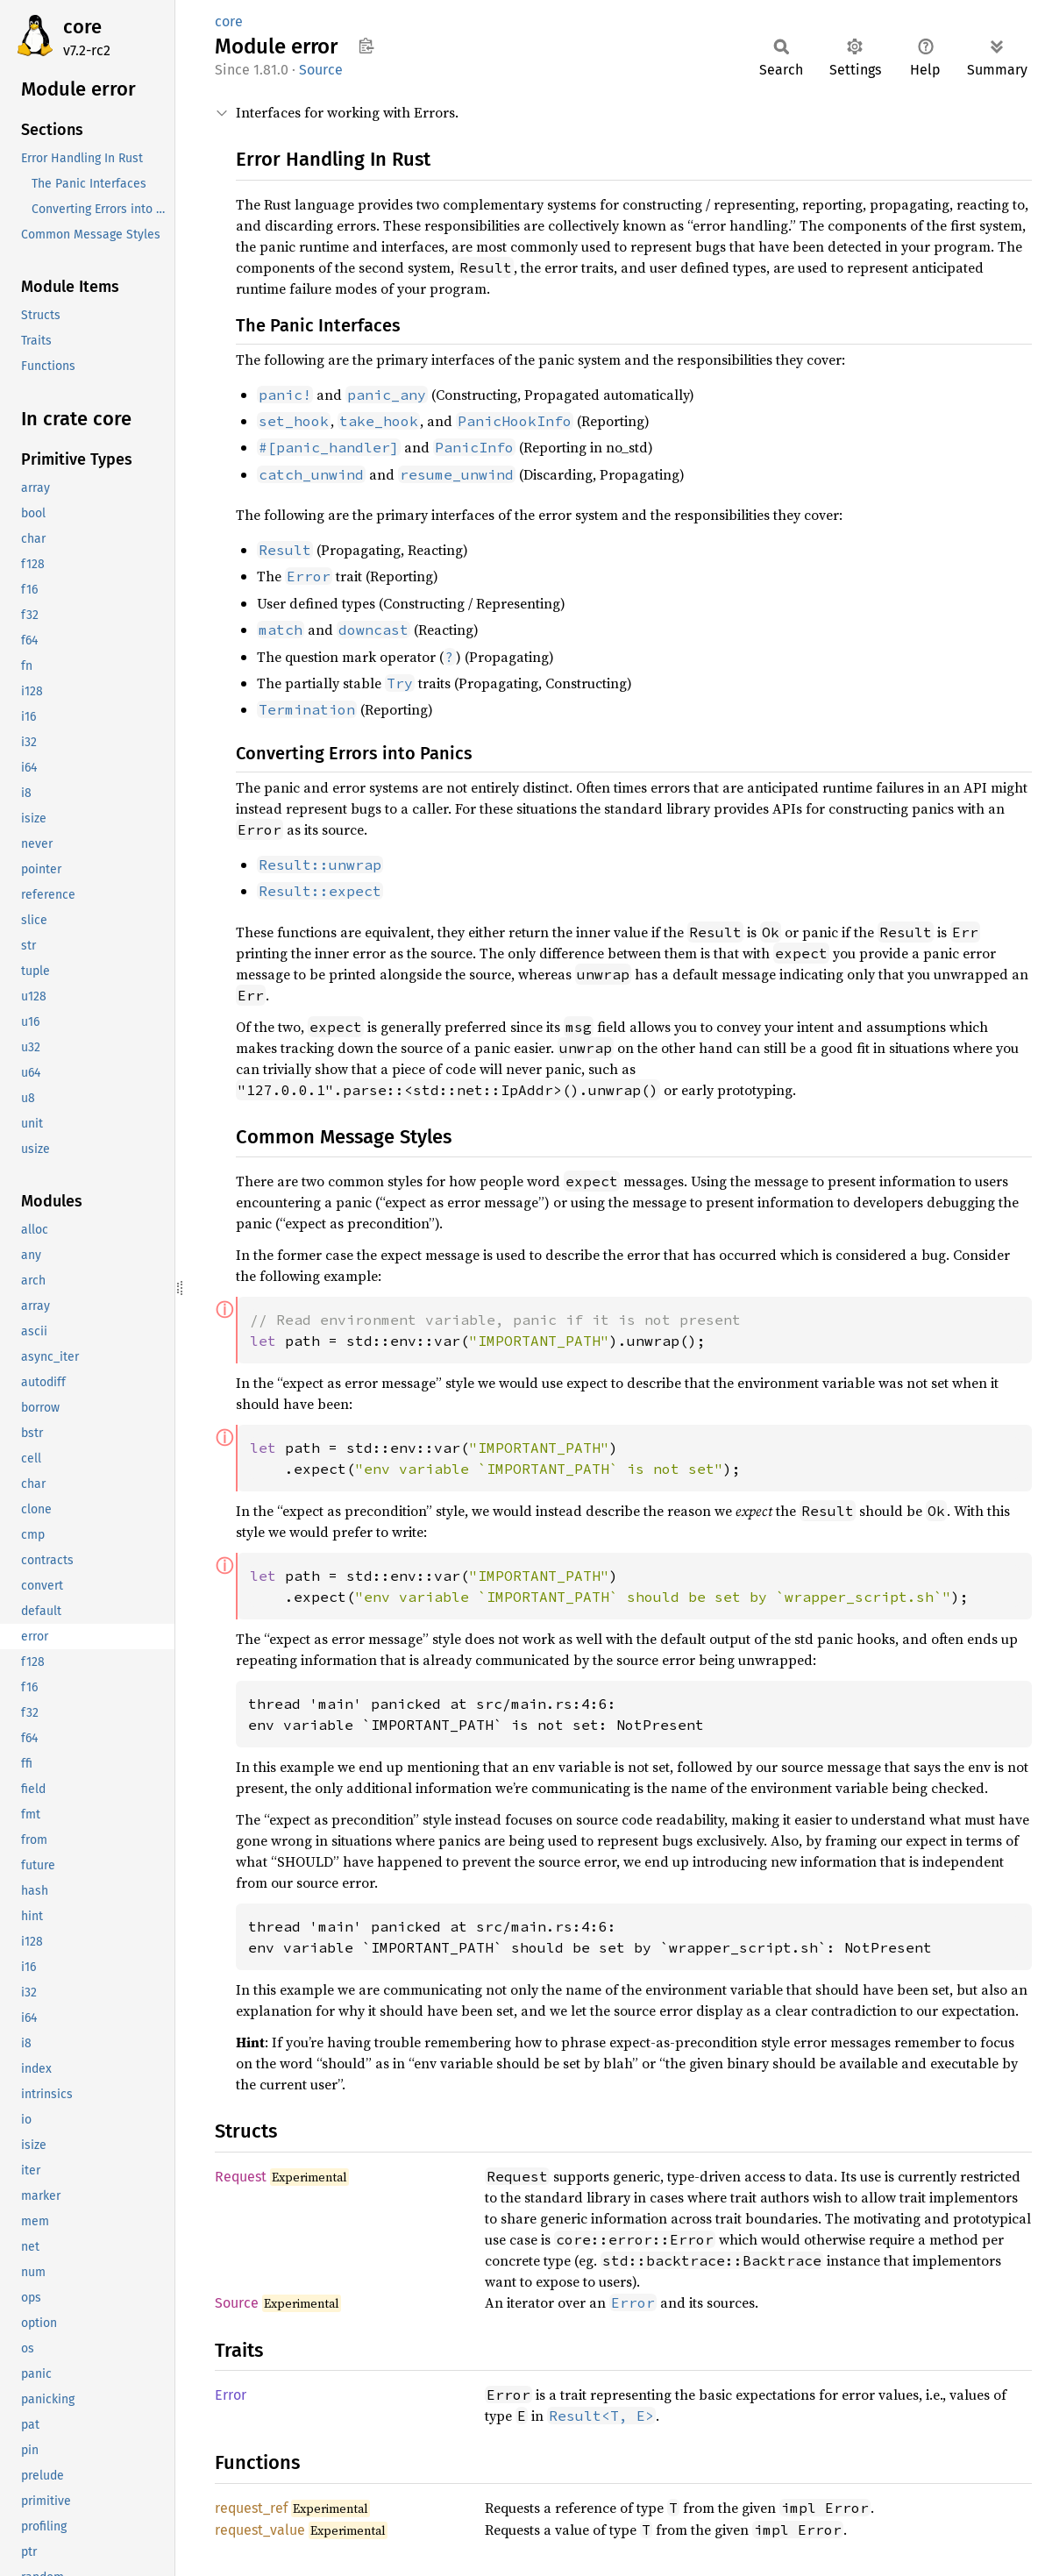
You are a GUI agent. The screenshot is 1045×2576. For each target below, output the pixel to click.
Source (321, 69)
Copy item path (366, 45)
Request (241, 2176)
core (82, 27)
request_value (260, 2530)
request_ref (251, 2508)
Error (230, 2395)
